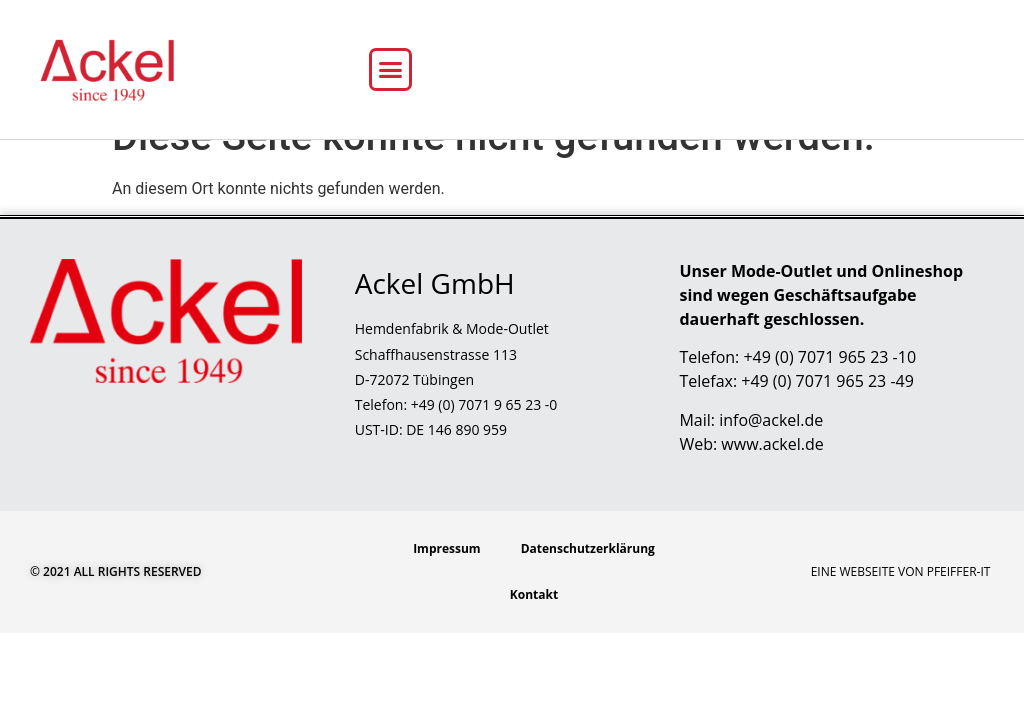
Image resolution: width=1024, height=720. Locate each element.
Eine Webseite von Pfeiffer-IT (901, 607)
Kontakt (534, 630)
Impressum (447, 584)
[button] (391, 70)
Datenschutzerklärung (588, 584)
